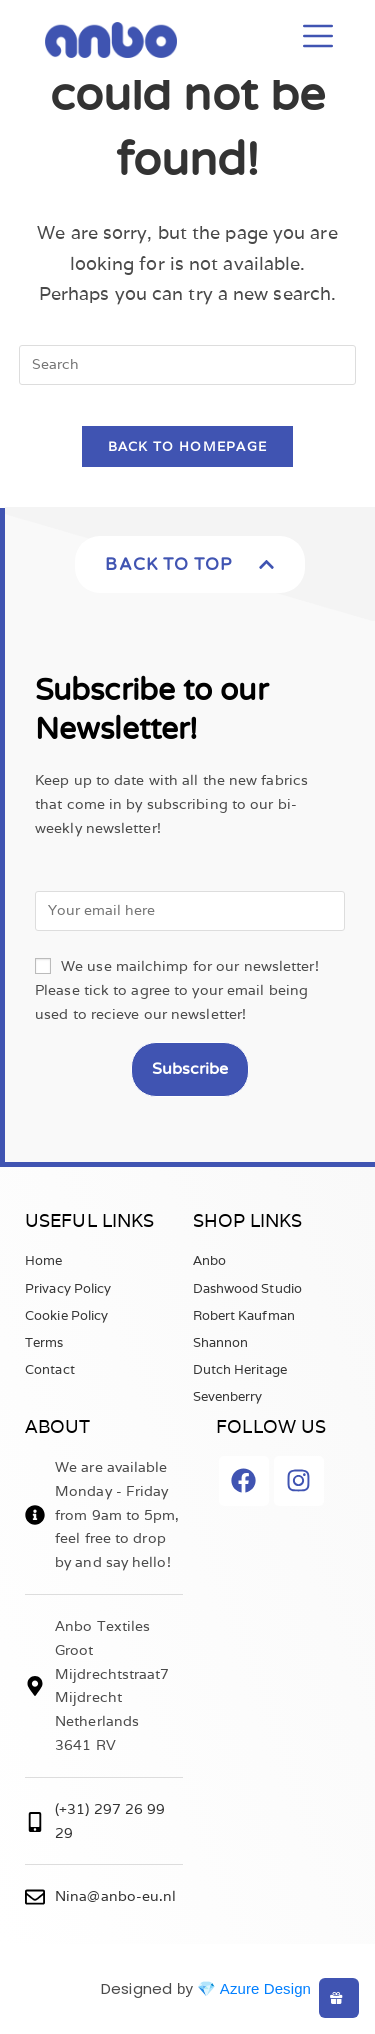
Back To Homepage (188, 446)
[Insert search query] (188, 365)
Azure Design (265, 1988)
